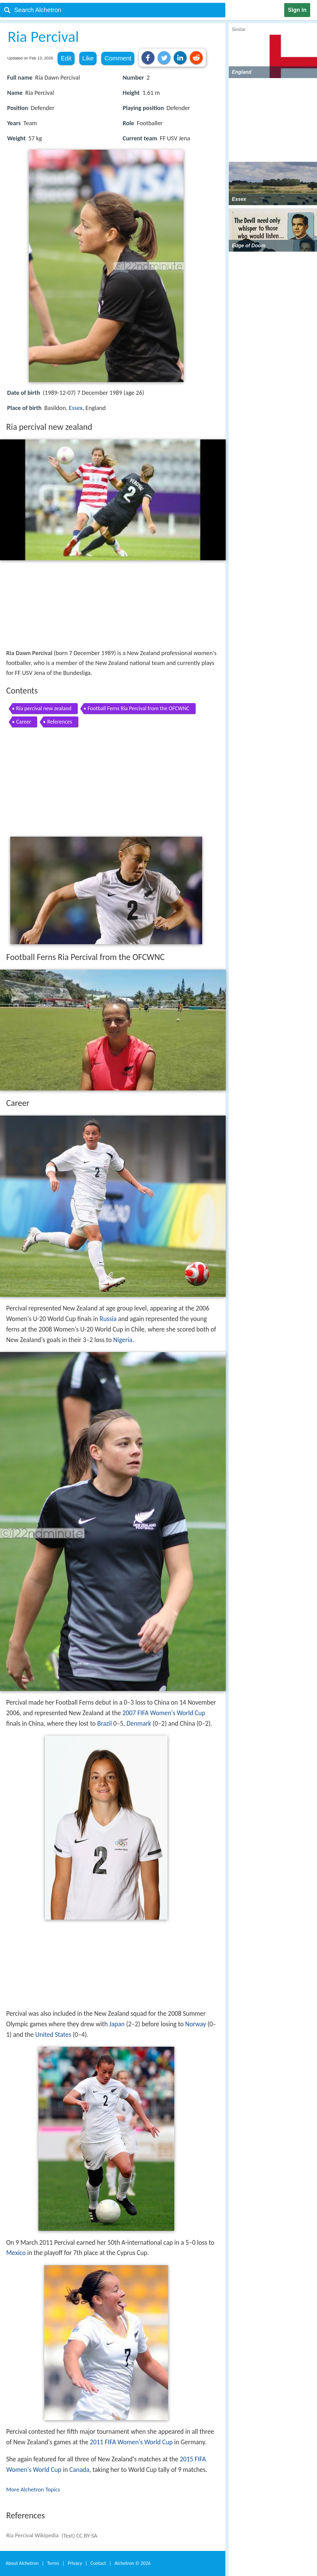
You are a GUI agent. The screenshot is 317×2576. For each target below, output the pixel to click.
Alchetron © (133, 2563)
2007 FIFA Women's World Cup (163, 1713)
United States (53, 2035)
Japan (117, 2024)
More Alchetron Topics (33, 2489)
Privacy (75, 2563)
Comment (117, 58)
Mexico (16, 2253)
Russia (108, 1319)
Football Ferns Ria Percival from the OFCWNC (138, 708)
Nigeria (122, 1340)
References (59, 721)
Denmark (139, 1724)
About (22, 2563)
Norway (195, 2024)
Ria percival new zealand (44, 708)
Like (88, 58)
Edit (66, 58)
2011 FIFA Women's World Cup (131, 2442)
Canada (79, 2470)
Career (23, 721)
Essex (75, 408)
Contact (98, 2563)
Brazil (104, 1724)
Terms (53, 2563)
